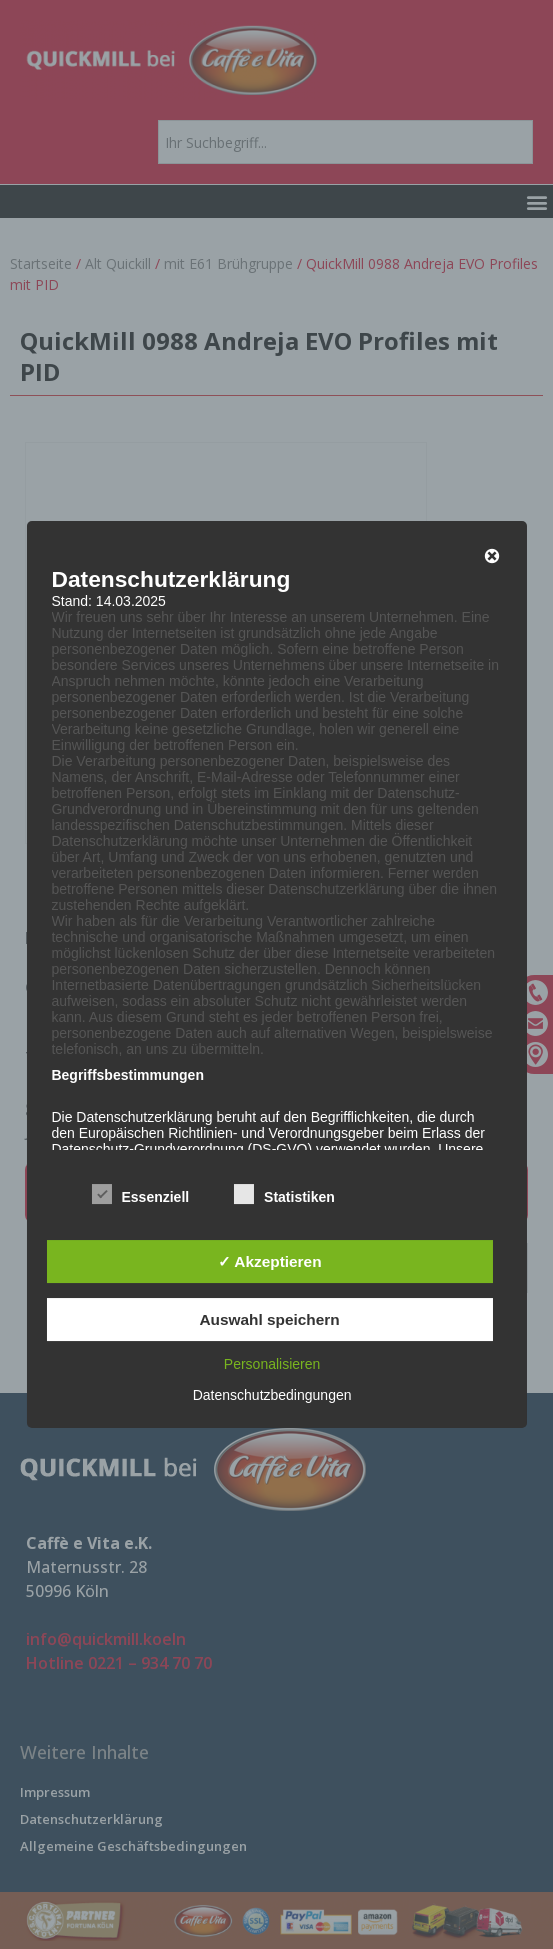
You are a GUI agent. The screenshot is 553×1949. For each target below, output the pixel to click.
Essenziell (140, 1196)
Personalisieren (272, 1364)
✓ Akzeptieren (270, 1261)
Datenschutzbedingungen (272, 1395)
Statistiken (284, 1196)
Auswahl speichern (269, 1319)
